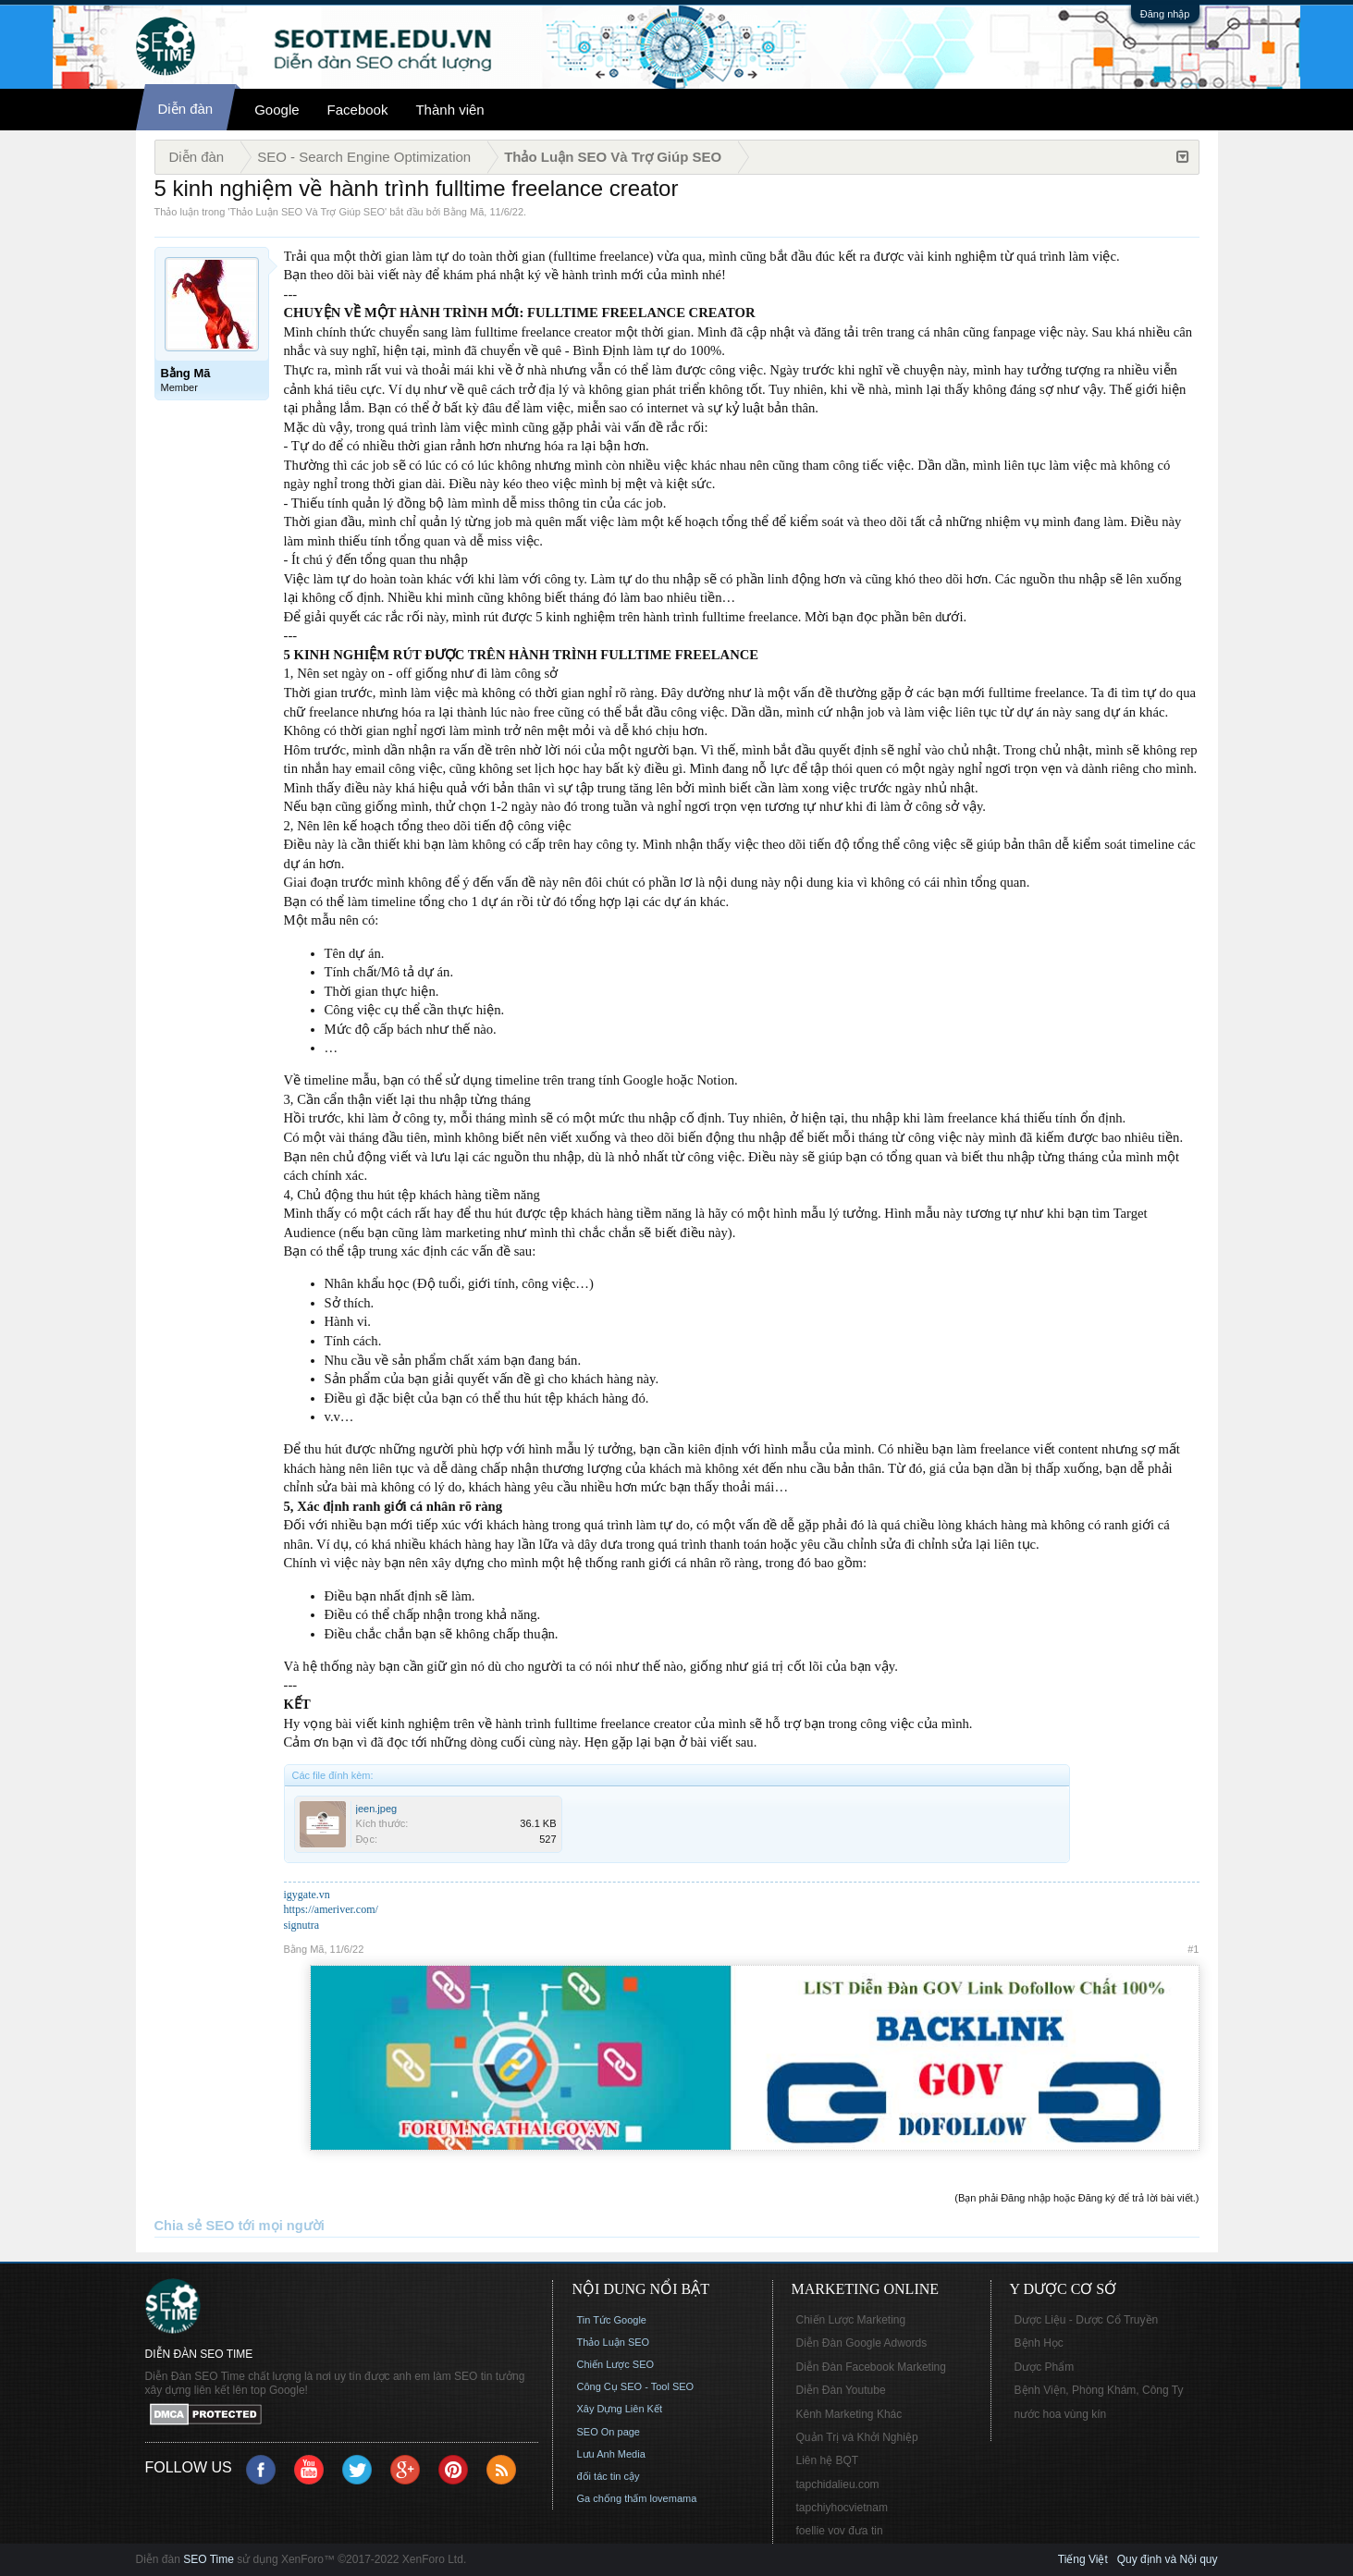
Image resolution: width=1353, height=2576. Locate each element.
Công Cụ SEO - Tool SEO (636, 2386)
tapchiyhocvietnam (842, 2507)
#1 (1193, 1949)
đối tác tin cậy (608, 2476)
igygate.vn (307, 1894)
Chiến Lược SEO (616, 2364)
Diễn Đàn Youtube (841, 2390)
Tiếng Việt (1083, 2559)
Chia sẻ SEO (194, 2225)
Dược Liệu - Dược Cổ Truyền (1087, 2319)
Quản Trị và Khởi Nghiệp (857, 2437)
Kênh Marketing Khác (849, 2414)
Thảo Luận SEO (613, 2342)
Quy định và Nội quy (1167, 2559)
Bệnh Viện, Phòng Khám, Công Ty (1099, 2390)
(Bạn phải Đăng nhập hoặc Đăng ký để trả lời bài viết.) (1076, 2197)
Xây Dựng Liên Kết (620, 2408)
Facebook (357, 109)
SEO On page (609, 2431)
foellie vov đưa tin (839, 2530)
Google (276, 109)
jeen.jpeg (377, 1808)
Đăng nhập (1165, 13)
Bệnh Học (1039, 2343)
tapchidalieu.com (837, 2484)
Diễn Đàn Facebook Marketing (871, 2367)
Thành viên (449, 109)
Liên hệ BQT (827, 2460)
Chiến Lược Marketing (851, 2319)
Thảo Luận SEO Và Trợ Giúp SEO (307, 211)
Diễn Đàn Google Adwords (862, 2343)
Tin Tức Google (611, 2319)
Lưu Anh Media (611, 2453)
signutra (302, 1925)
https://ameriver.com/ (331, 1909)
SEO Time (208, 2559)
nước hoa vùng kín (1061, 2414)
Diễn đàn (186, 109)
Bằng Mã (463, 211)
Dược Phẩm (1045, 2367)
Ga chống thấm (612, 2498)
